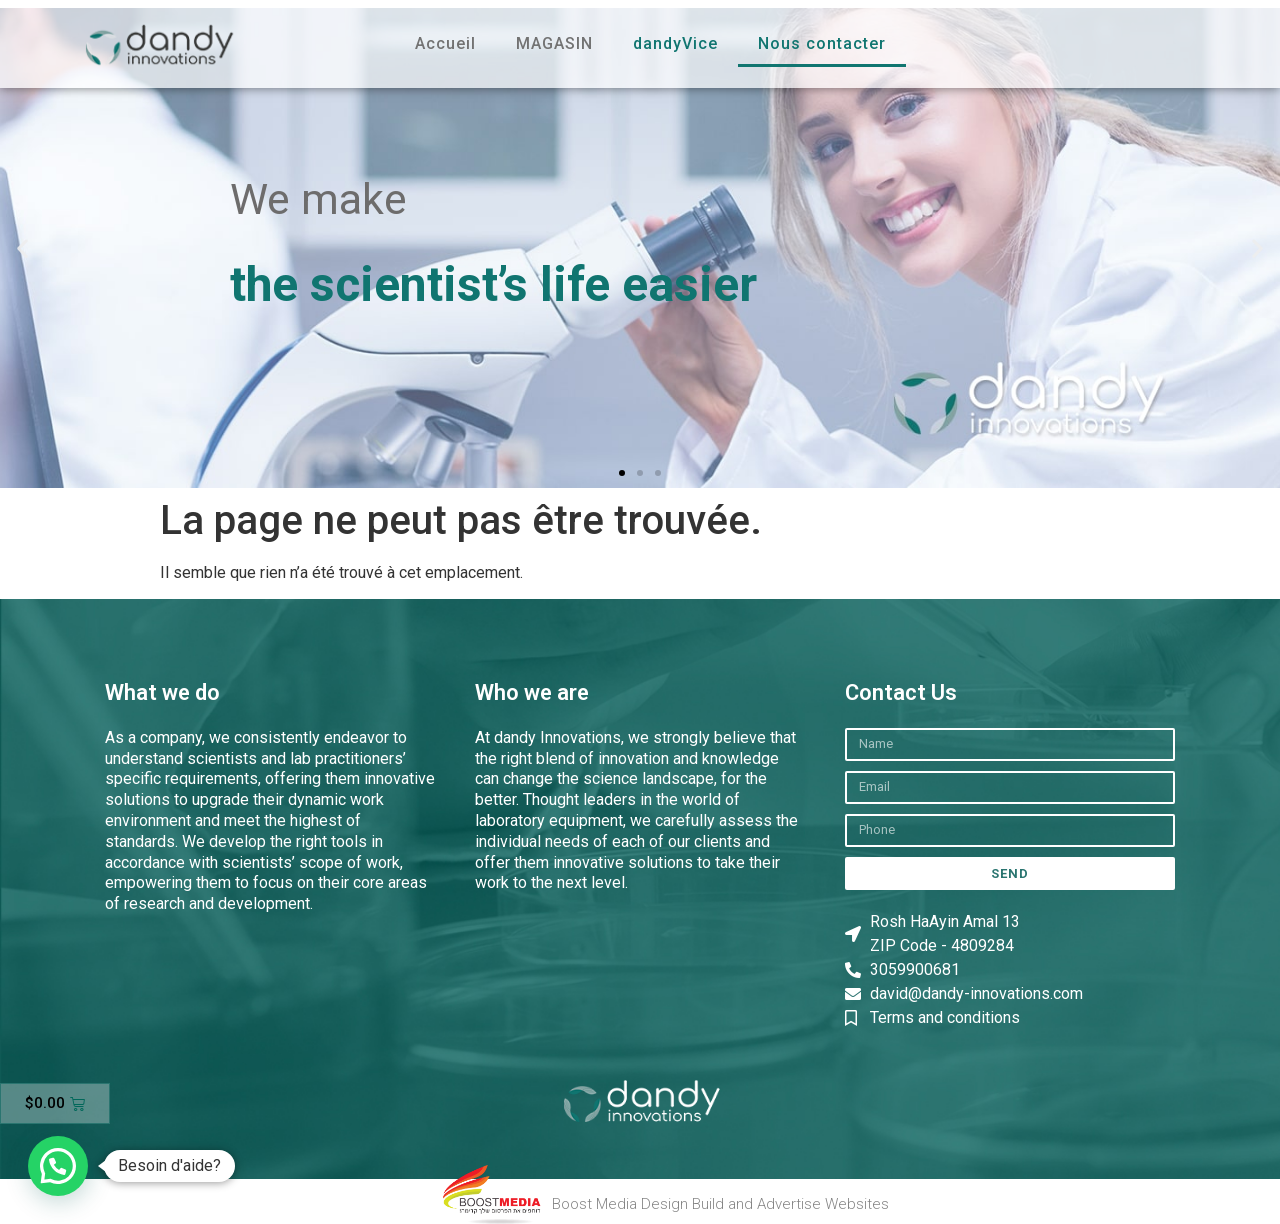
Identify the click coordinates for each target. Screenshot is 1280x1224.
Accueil (445, 43)
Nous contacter (822, 43)
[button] (22, 247)
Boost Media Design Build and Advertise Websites (720, 1204)
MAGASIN (554, 43)
